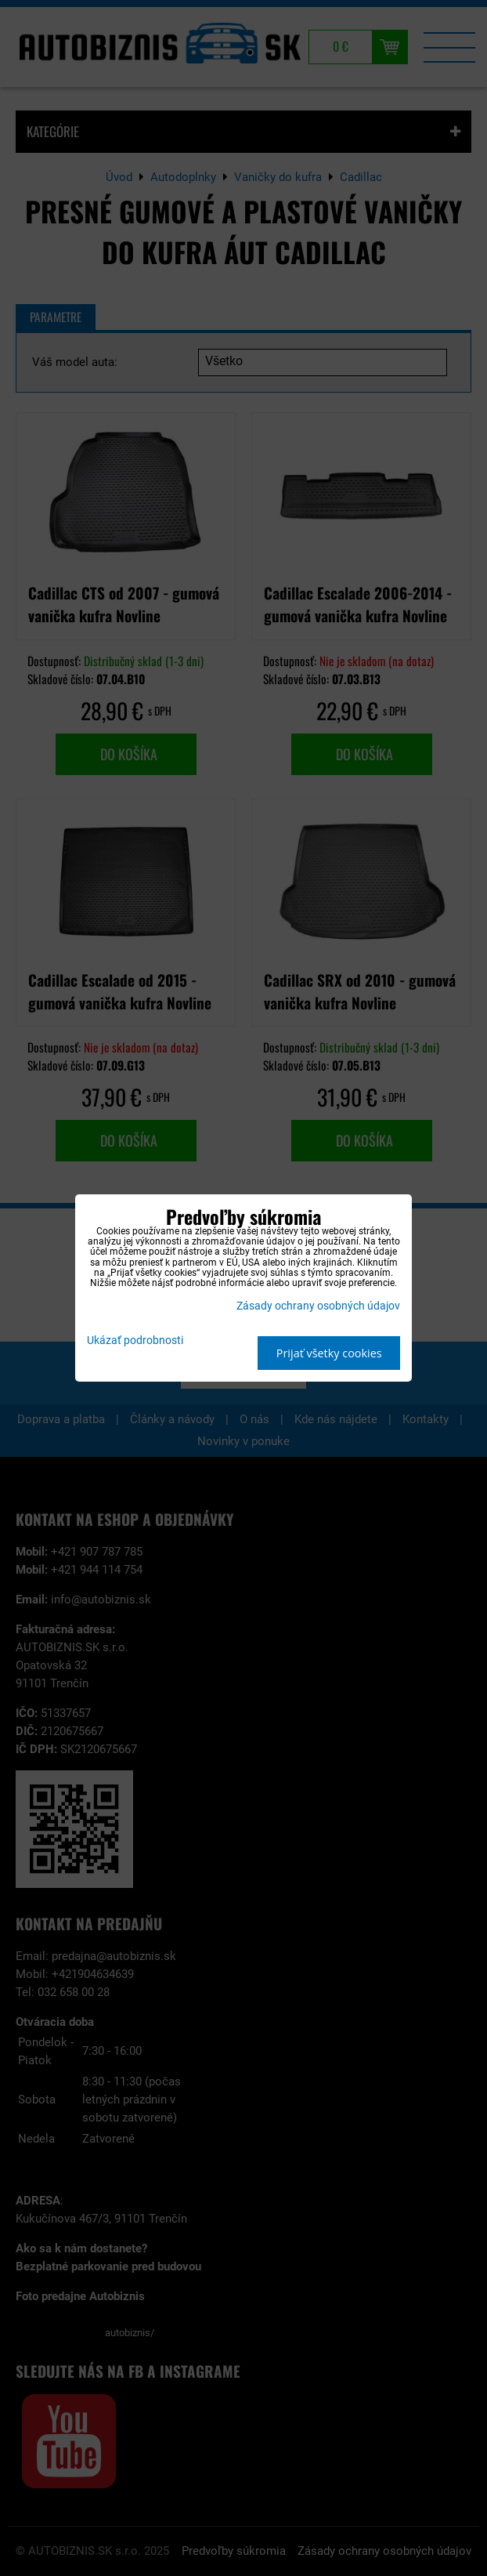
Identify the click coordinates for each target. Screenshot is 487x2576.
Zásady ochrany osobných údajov (318, 1306)
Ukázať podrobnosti (135, 1341)
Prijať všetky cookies (329, 1353)
